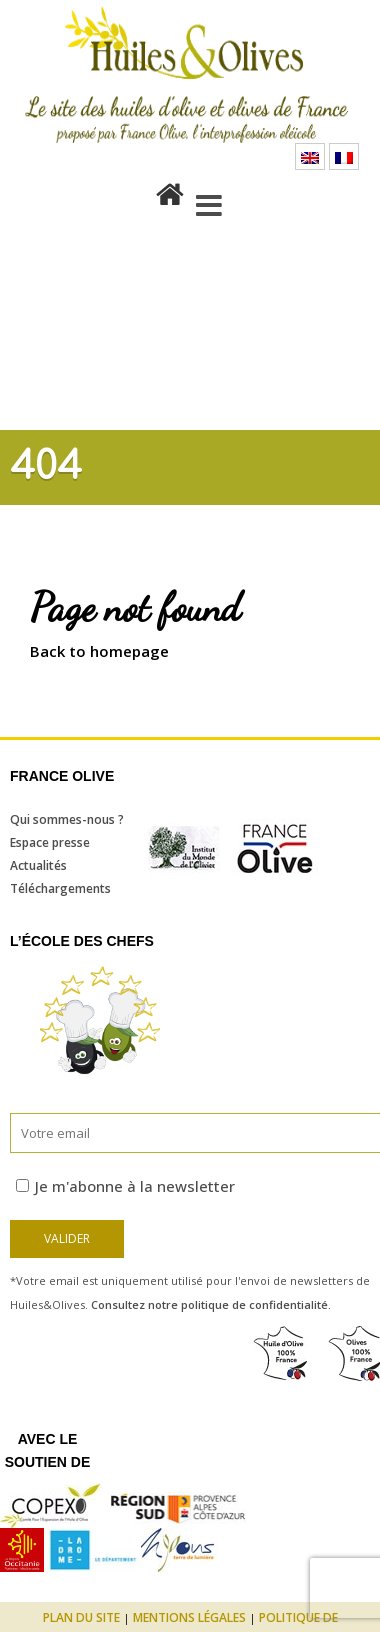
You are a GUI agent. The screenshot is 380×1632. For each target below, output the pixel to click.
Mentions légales (189, 1617)
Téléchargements (60, 888)
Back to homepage (99, 651)
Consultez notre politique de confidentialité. (211, 1304)
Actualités (38, 865)
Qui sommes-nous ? (67, 819)
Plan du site (81, 1617)
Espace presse (50, 842)
